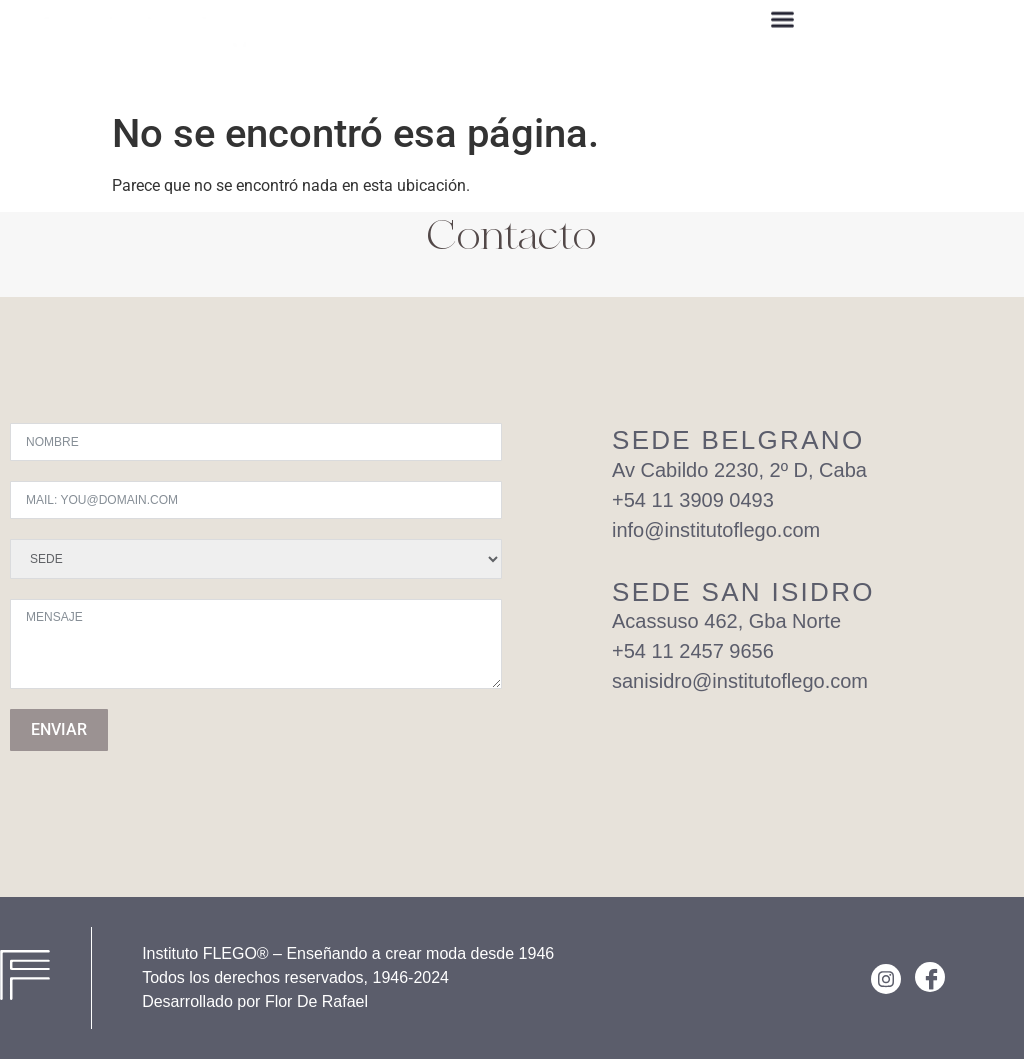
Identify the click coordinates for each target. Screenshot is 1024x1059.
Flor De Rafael (316, 1001)
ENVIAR (59, 729)
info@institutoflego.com (716, 530)
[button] (783, 22)
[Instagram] (886, 979)
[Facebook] (930, 977)
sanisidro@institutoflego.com (740, 681)
